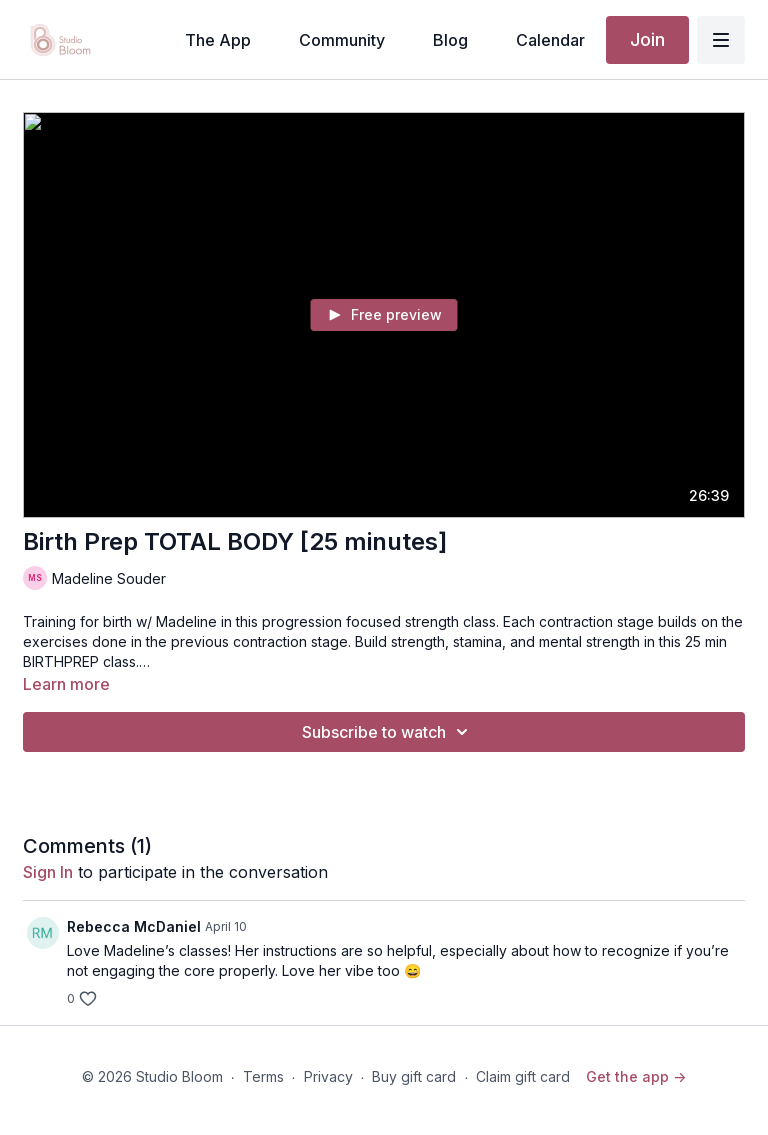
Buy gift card (414, 1076)
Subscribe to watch (388, 732)
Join (647, 39)
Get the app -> (636, 1076)
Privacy (328, 1076)
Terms (263, 1076)
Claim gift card (523, 1076)
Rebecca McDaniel (134, 926)
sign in (48, 872)
